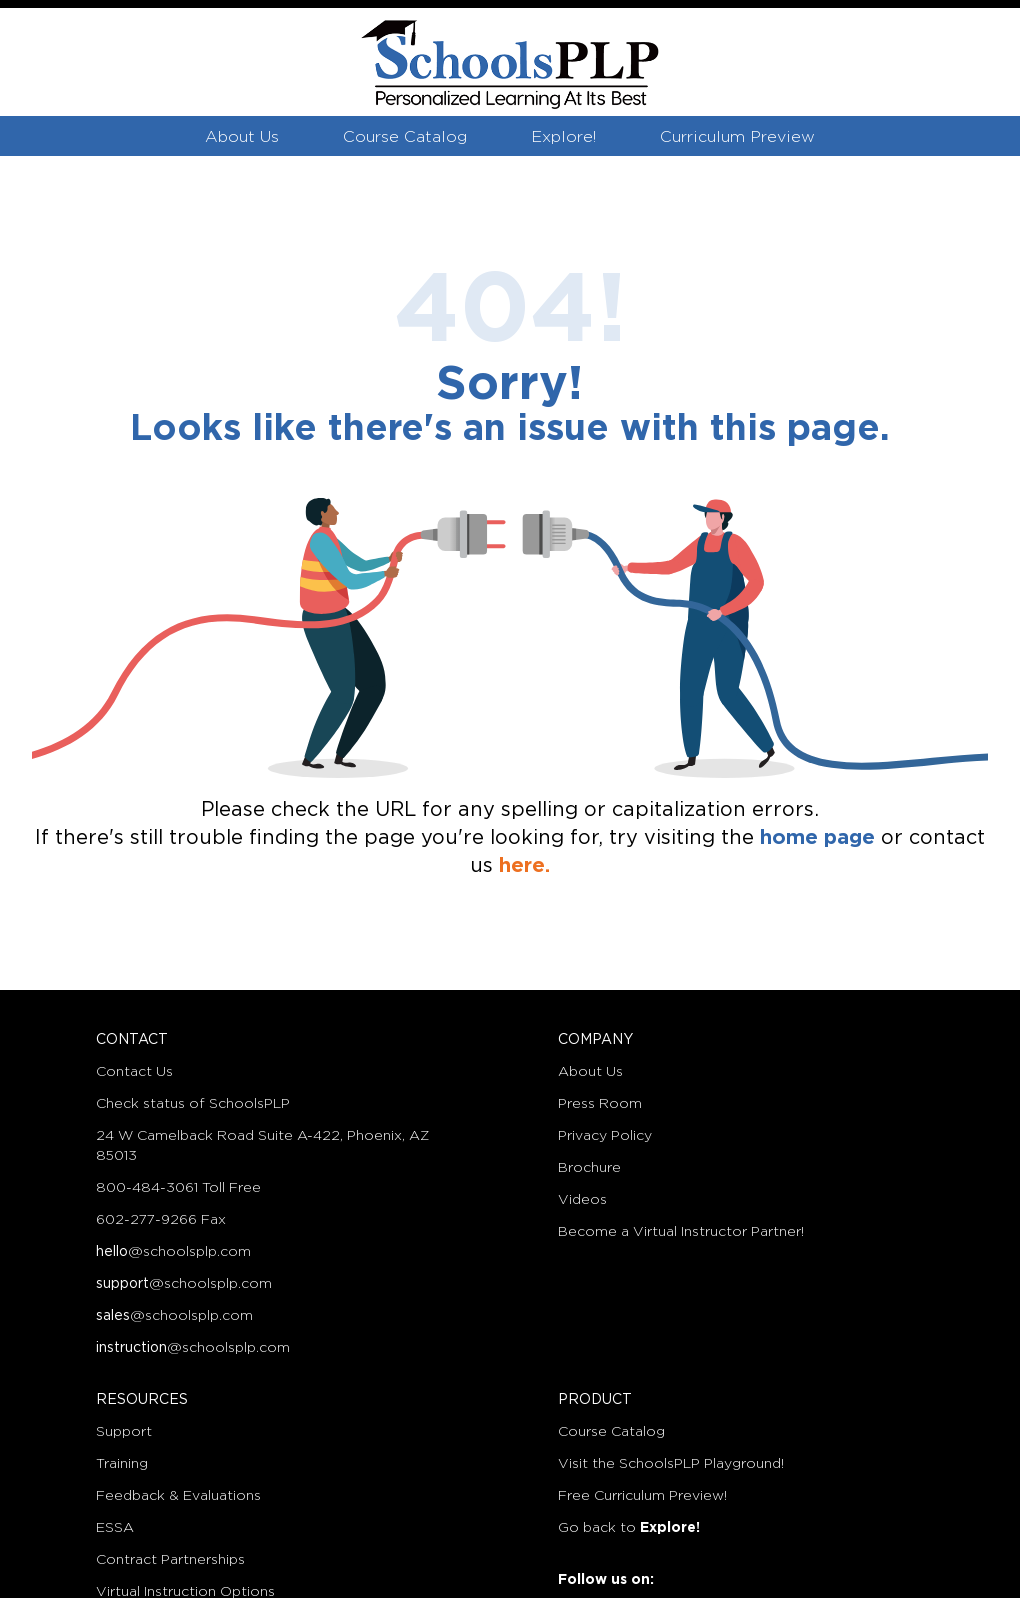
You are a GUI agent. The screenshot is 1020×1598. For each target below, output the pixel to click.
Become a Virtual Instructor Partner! (681, 1232)
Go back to (629, 1528)
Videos (582, 1200)
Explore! (563, 137)
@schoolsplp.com (173, 1252)
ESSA (115, 1528)
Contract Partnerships (170, 1560)
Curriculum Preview (737, 137)
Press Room (600, 1104)
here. (524, 866)
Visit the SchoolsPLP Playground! (671, 1464)
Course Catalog (405, 137)
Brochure (589, 1168)
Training (122, 1464)
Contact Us (134, 1072)
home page (817, 838)
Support (124, 1432)
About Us (242, 137)
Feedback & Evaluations (178, 1496)
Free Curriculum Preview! (642, 1496)
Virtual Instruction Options (185, 1592)
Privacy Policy (605, 1136)
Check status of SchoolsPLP (193, 1104)
